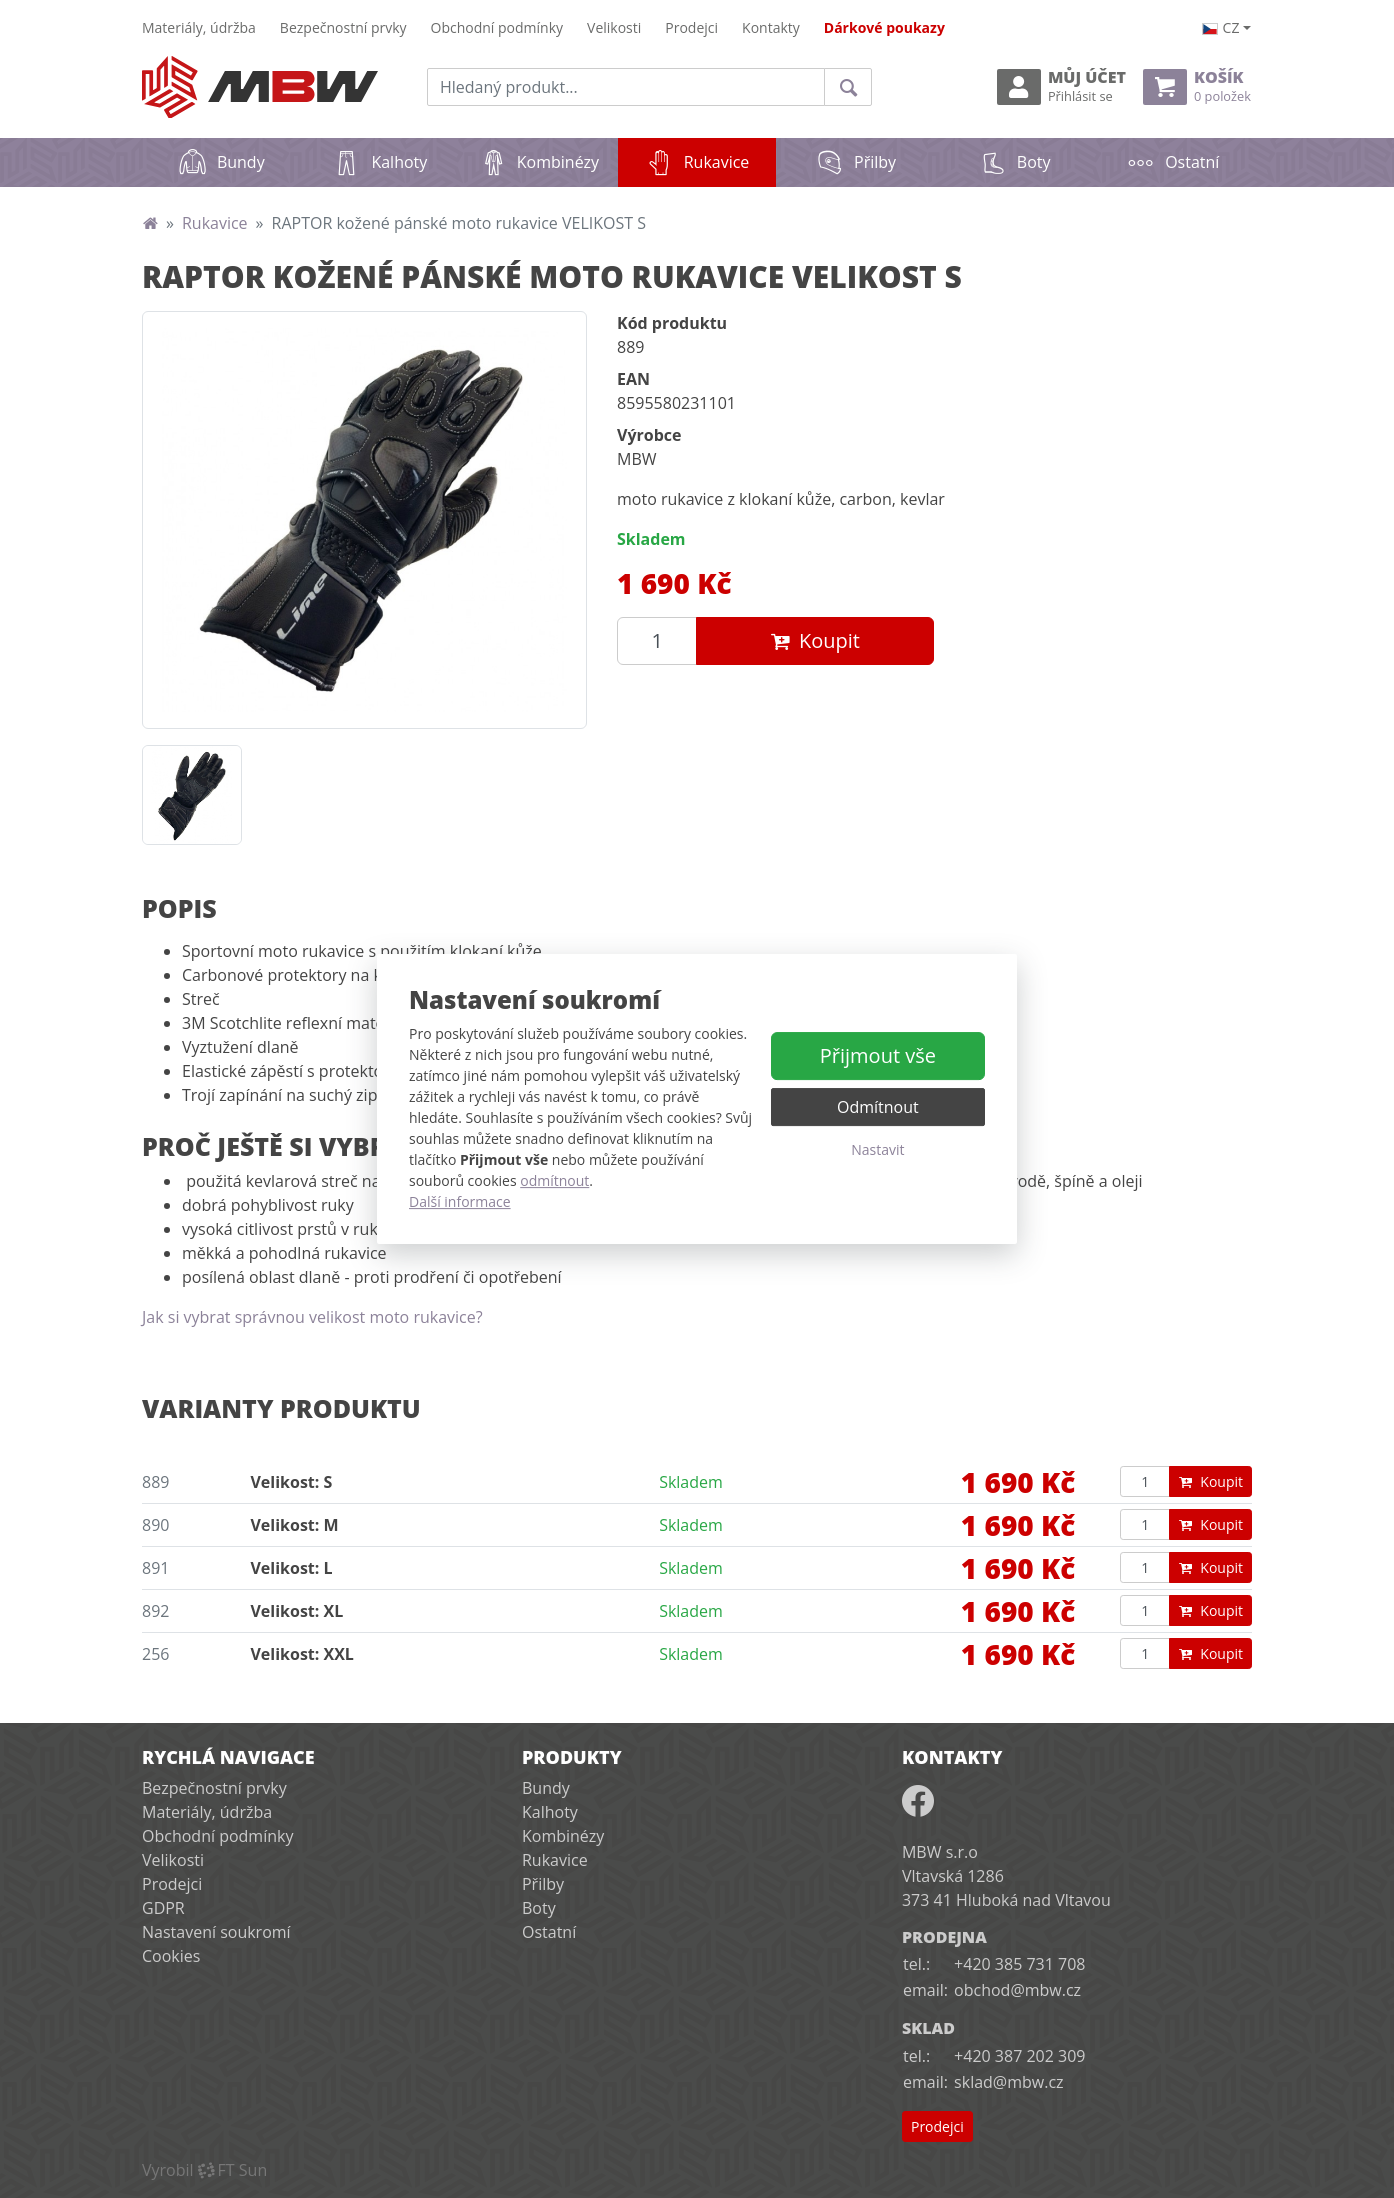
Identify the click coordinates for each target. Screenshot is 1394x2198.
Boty (1014, 162)
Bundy (221, 162)
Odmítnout (878, 1107)
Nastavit (877, 1149)
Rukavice (711, 155)
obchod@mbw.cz (1017, 1990)
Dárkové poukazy (884, 27)
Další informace (460, 1201)
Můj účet (1061, 86)
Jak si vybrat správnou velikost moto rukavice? (312, 1317)
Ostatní (1172, 162)
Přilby (855, 162)
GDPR (163, 1908)
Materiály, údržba (199, 27)
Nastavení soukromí (216, 1932)
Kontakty (771, 27)
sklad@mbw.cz (1008, 2082)
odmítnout (554, 1180)
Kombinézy (538, 162)
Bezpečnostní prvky (343, 27)
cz (1221, 27)
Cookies (171, 1956)
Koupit (815, 640)
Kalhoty (379, 162)
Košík (1197, 86)
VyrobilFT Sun (204, 2170)
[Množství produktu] (657, 641)
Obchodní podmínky (497, 27)
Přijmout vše (878, 1055)
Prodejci (691, 27)
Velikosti (614, 27)
